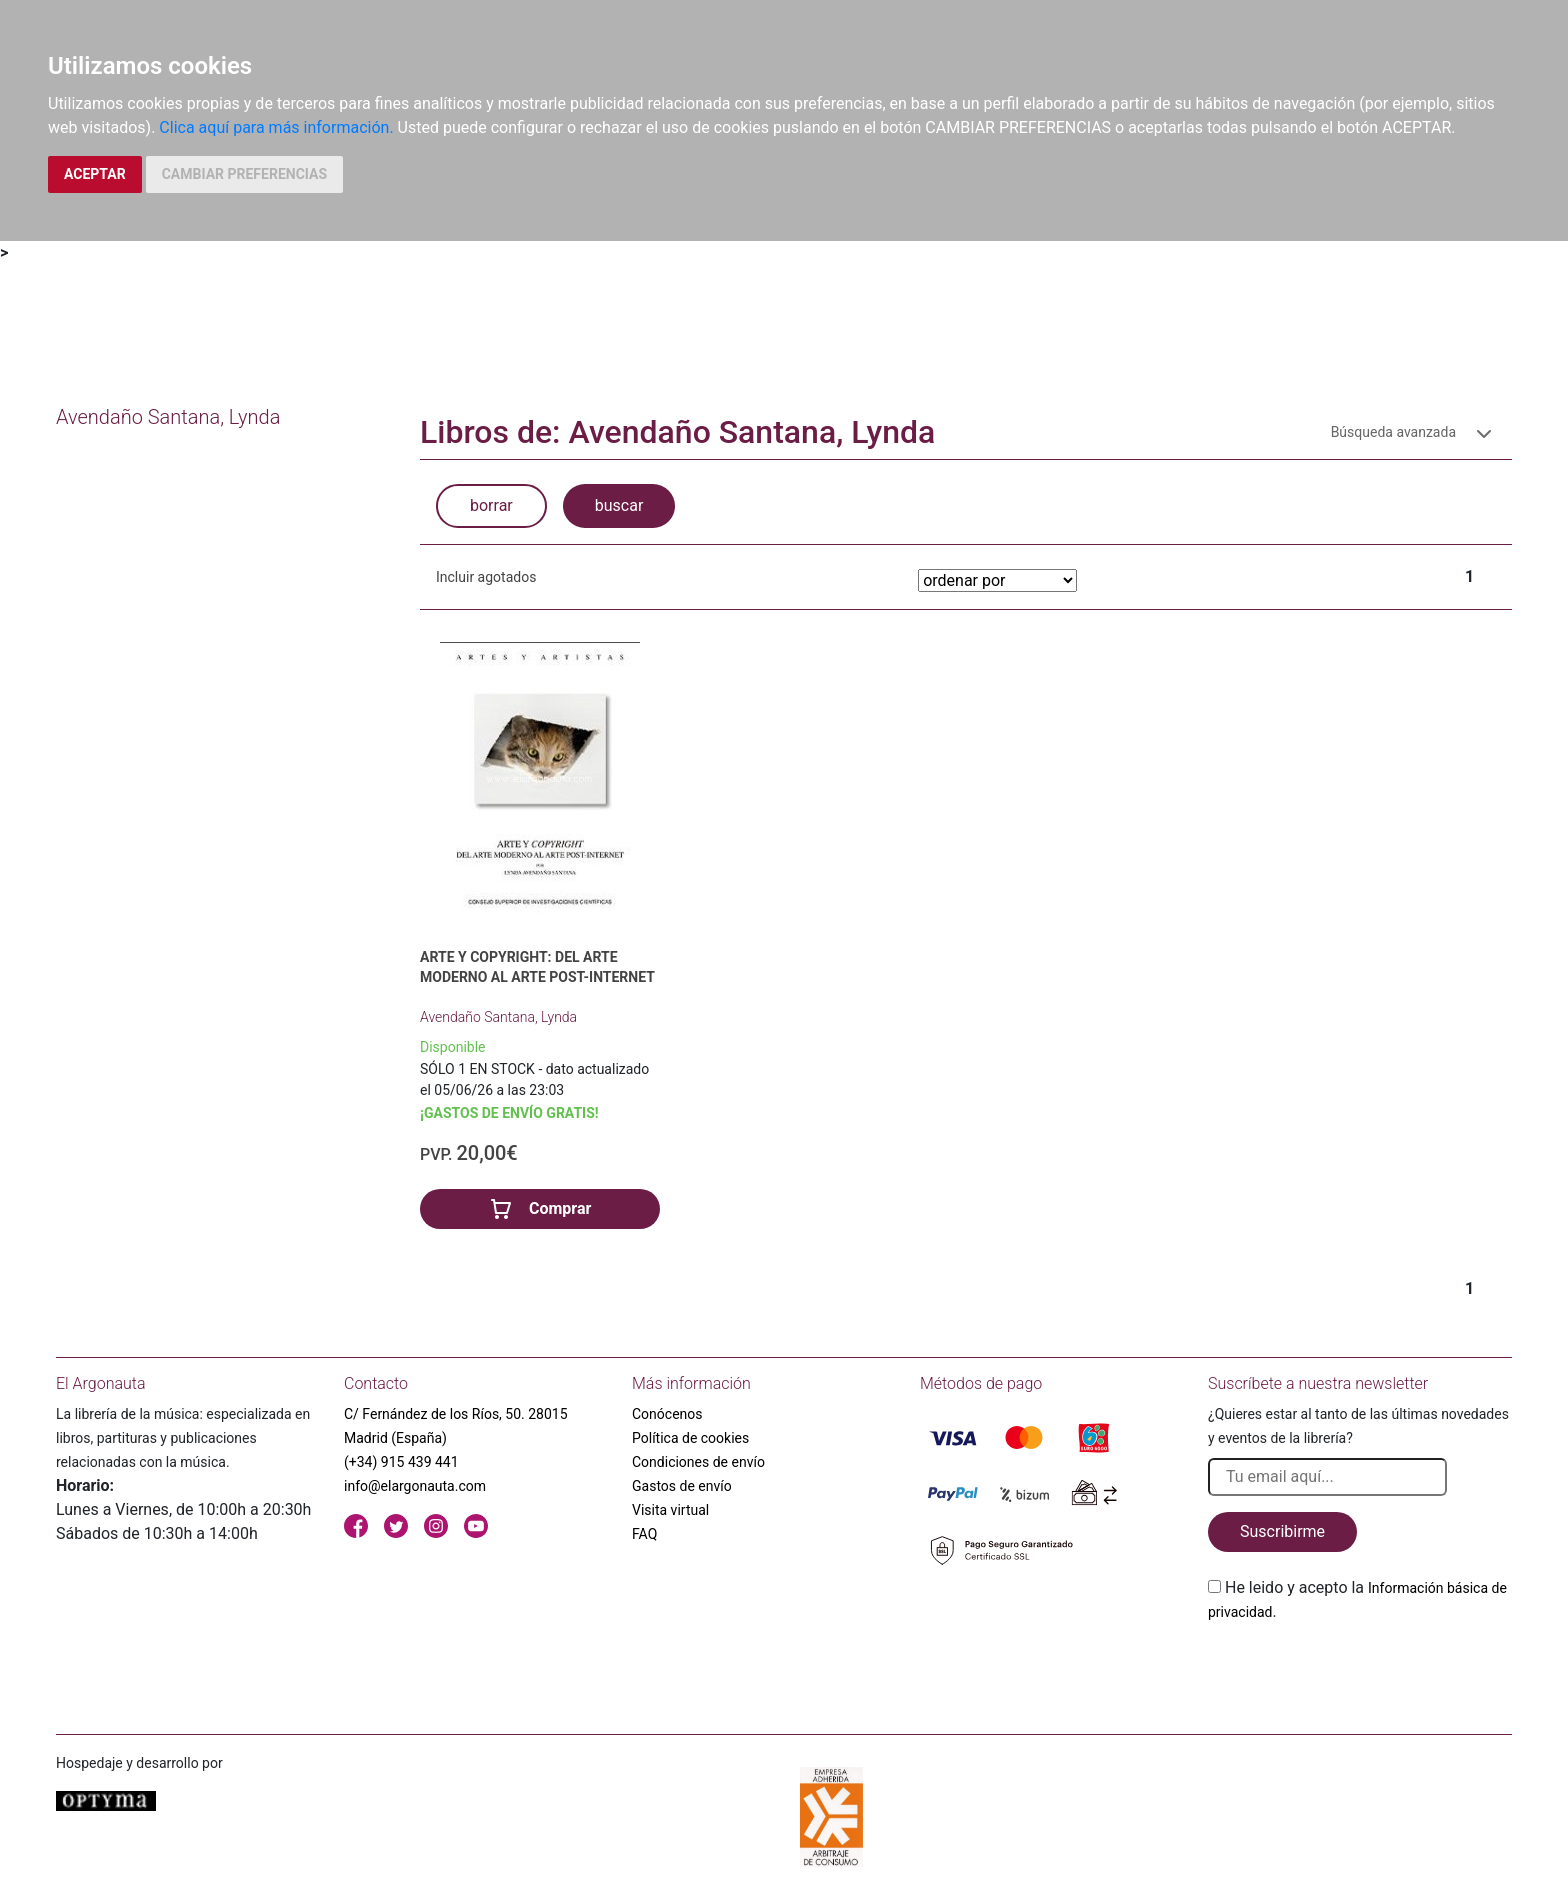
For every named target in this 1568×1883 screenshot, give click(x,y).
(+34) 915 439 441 (401, 1462)
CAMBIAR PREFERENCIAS (244, 174)
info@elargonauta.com (415, 1486)
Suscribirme (1282, 1531)
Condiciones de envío (698, 1462)
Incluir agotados (486, 577)
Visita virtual (670, 1510)
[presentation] (1360, 1671)
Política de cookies (690, 1438)
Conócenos (667, 1414)
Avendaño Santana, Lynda (498, 1017)
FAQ (644, 1534)
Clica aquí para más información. (276, 127)
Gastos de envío (682, 1486)
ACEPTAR (95, 174)
